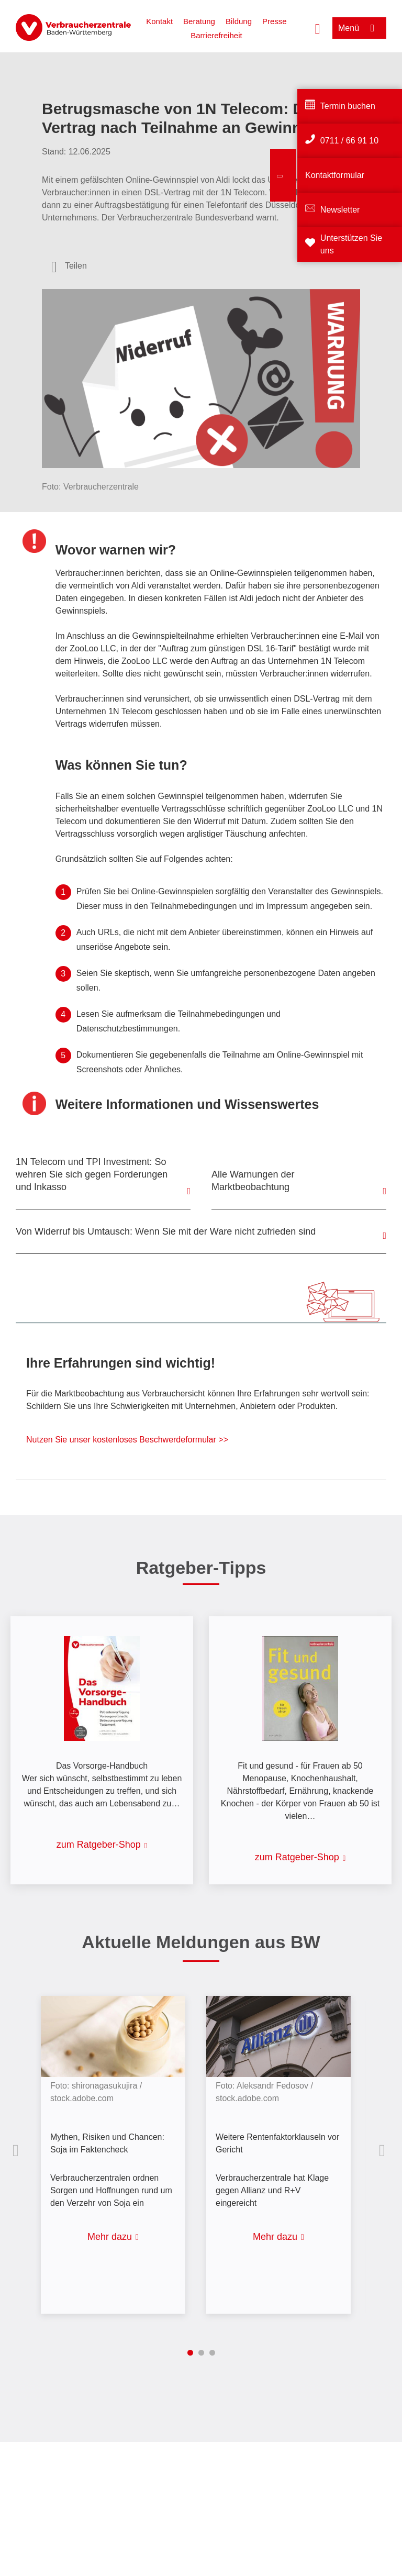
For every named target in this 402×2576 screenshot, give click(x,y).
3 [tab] (212, 2353)
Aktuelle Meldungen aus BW (201, 1942)
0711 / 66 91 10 (349, 140)
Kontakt (159, 21)
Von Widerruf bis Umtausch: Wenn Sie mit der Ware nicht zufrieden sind (166, 1231)
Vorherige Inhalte (18, 2150)
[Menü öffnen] (359, 28)
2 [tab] (201, 2353)
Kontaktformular (334, 175)
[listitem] (118, 2147)
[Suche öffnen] (317, 28)
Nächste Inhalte (384, 2150)
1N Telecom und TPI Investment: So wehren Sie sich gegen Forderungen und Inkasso (92, 1174)
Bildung (239, 21)
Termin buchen (347, 106)
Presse (274, 21)
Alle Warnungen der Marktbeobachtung (252, 1180)
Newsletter (340, 209)
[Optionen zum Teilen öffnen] (69, 266)
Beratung (199, 21)
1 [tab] (190, 2353)
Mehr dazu (109, 2236)
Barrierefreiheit (216, 35)
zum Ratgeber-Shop (99, 1844)
